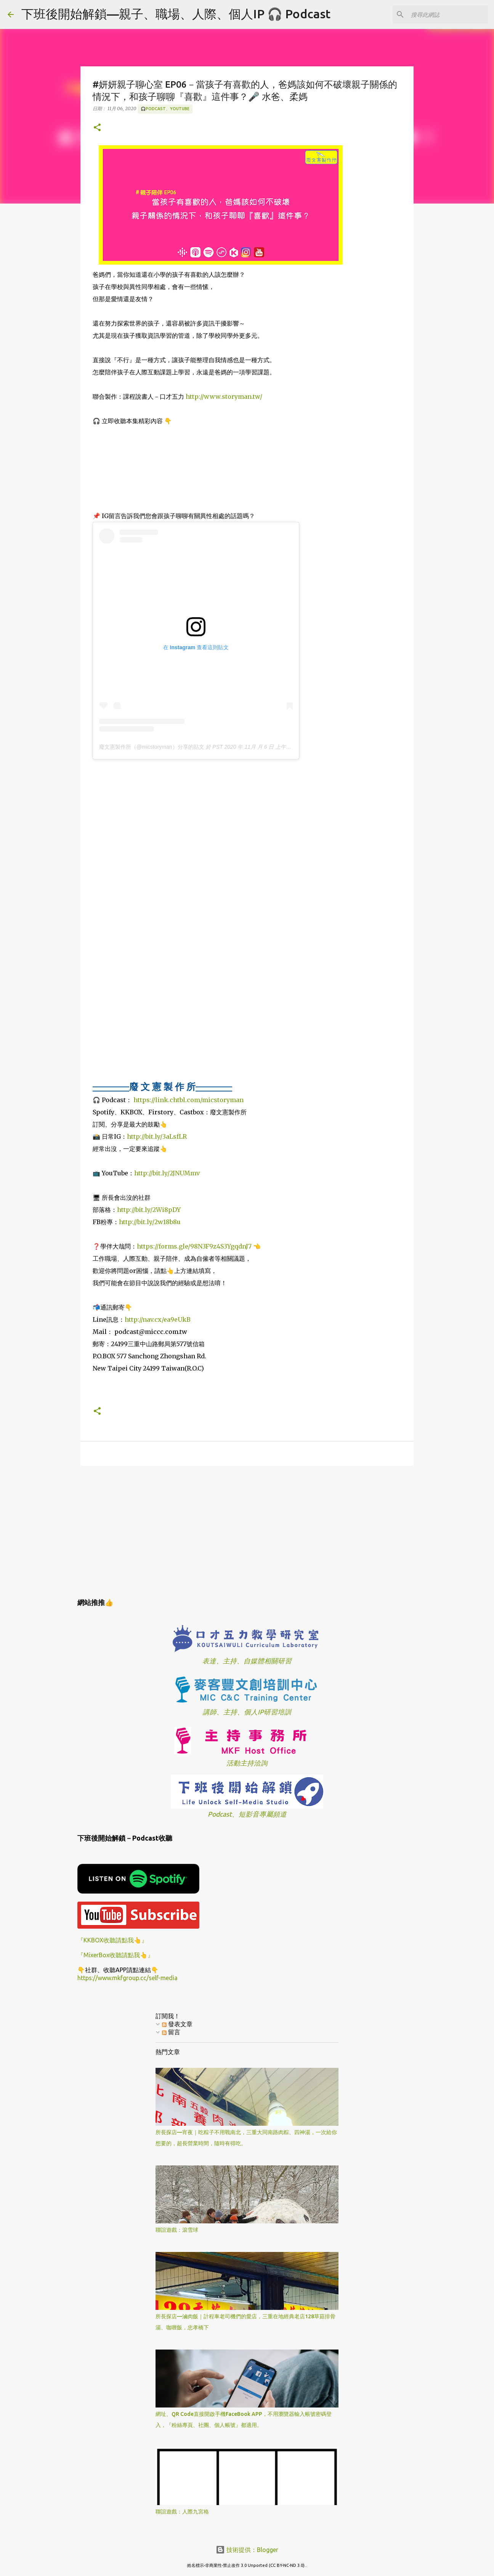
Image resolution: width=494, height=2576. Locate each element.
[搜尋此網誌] (448, 14)
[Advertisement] (247, 1530)
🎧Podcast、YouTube (165, 108)
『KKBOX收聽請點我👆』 (112, 1940)
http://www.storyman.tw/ (224, 396)
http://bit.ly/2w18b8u (150, 1222)
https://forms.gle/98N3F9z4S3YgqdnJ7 (194, 1246)
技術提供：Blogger (247, 2549)
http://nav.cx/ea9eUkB (158, 1319)
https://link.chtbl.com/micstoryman (188, 1100)
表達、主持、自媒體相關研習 (247, 1660)
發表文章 (177, 2024)
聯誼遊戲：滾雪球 (177, 2230)
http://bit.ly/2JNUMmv (167, 1173)
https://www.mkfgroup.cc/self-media (127, 1977)
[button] (97, 128)
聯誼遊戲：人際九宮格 (182, 2512)
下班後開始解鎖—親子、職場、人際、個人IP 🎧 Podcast (175, 14)
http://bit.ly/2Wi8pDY (149, 1209)
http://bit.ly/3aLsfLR (157, 1136)
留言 (171, 2032)
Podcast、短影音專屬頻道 (247, 1814)
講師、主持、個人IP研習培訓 (247, 1712)
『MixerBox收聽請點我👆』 (115, 1955)
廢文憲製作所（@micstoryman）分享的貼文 (151, 747)
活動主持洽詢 (247, 1763)
